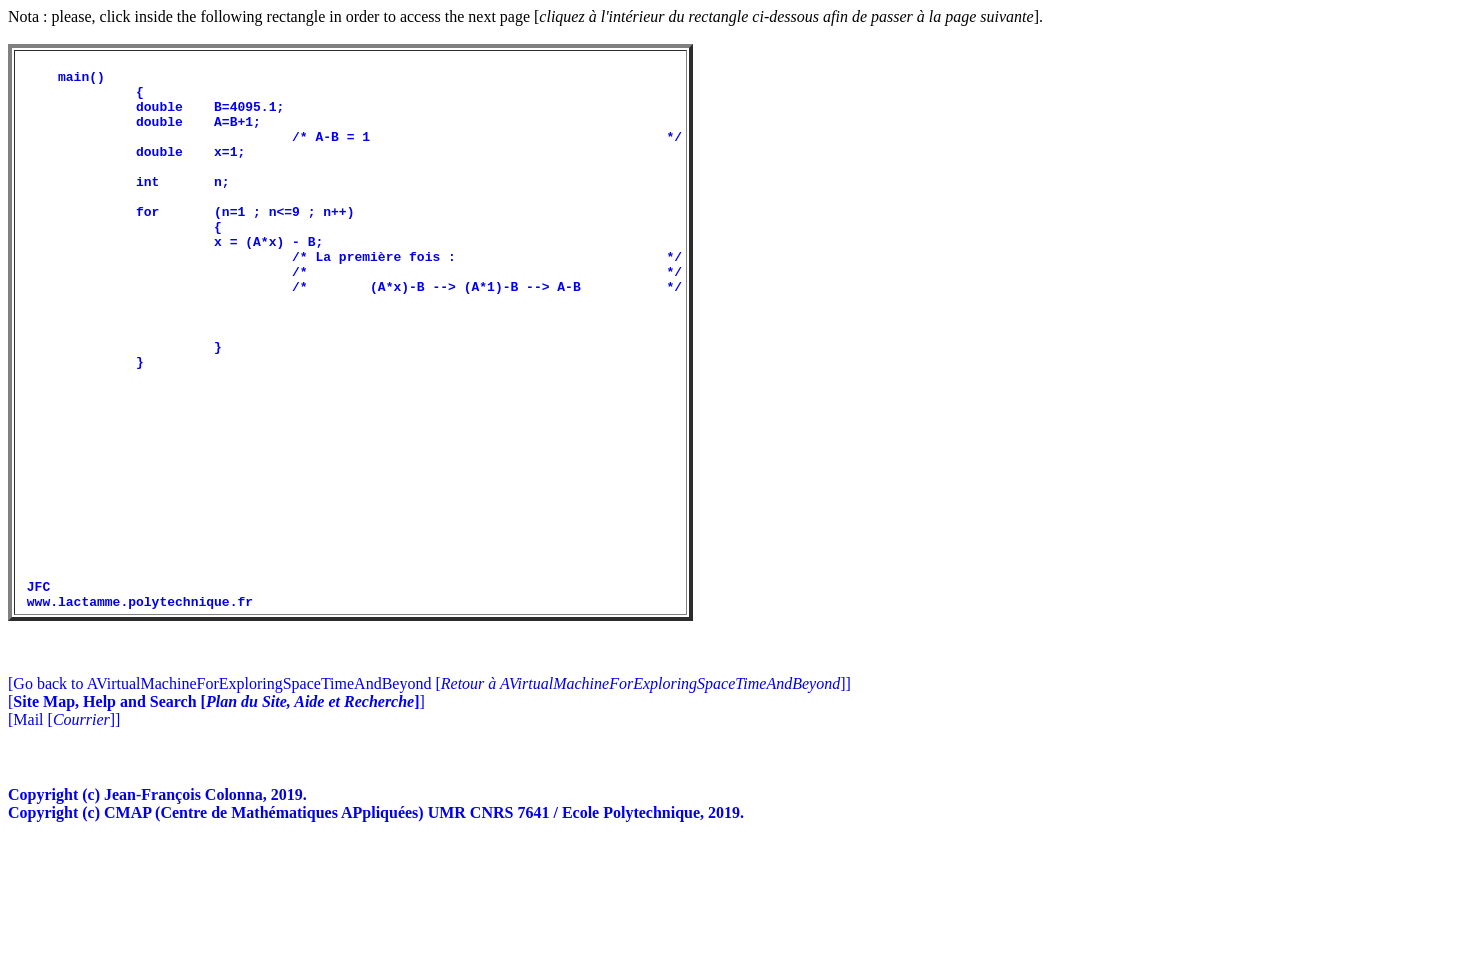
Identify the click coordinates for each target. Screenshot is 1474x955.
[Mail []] (64, 830)
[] (216, 812)
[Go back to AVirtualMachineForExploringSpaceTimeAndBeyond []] (429, 794)
